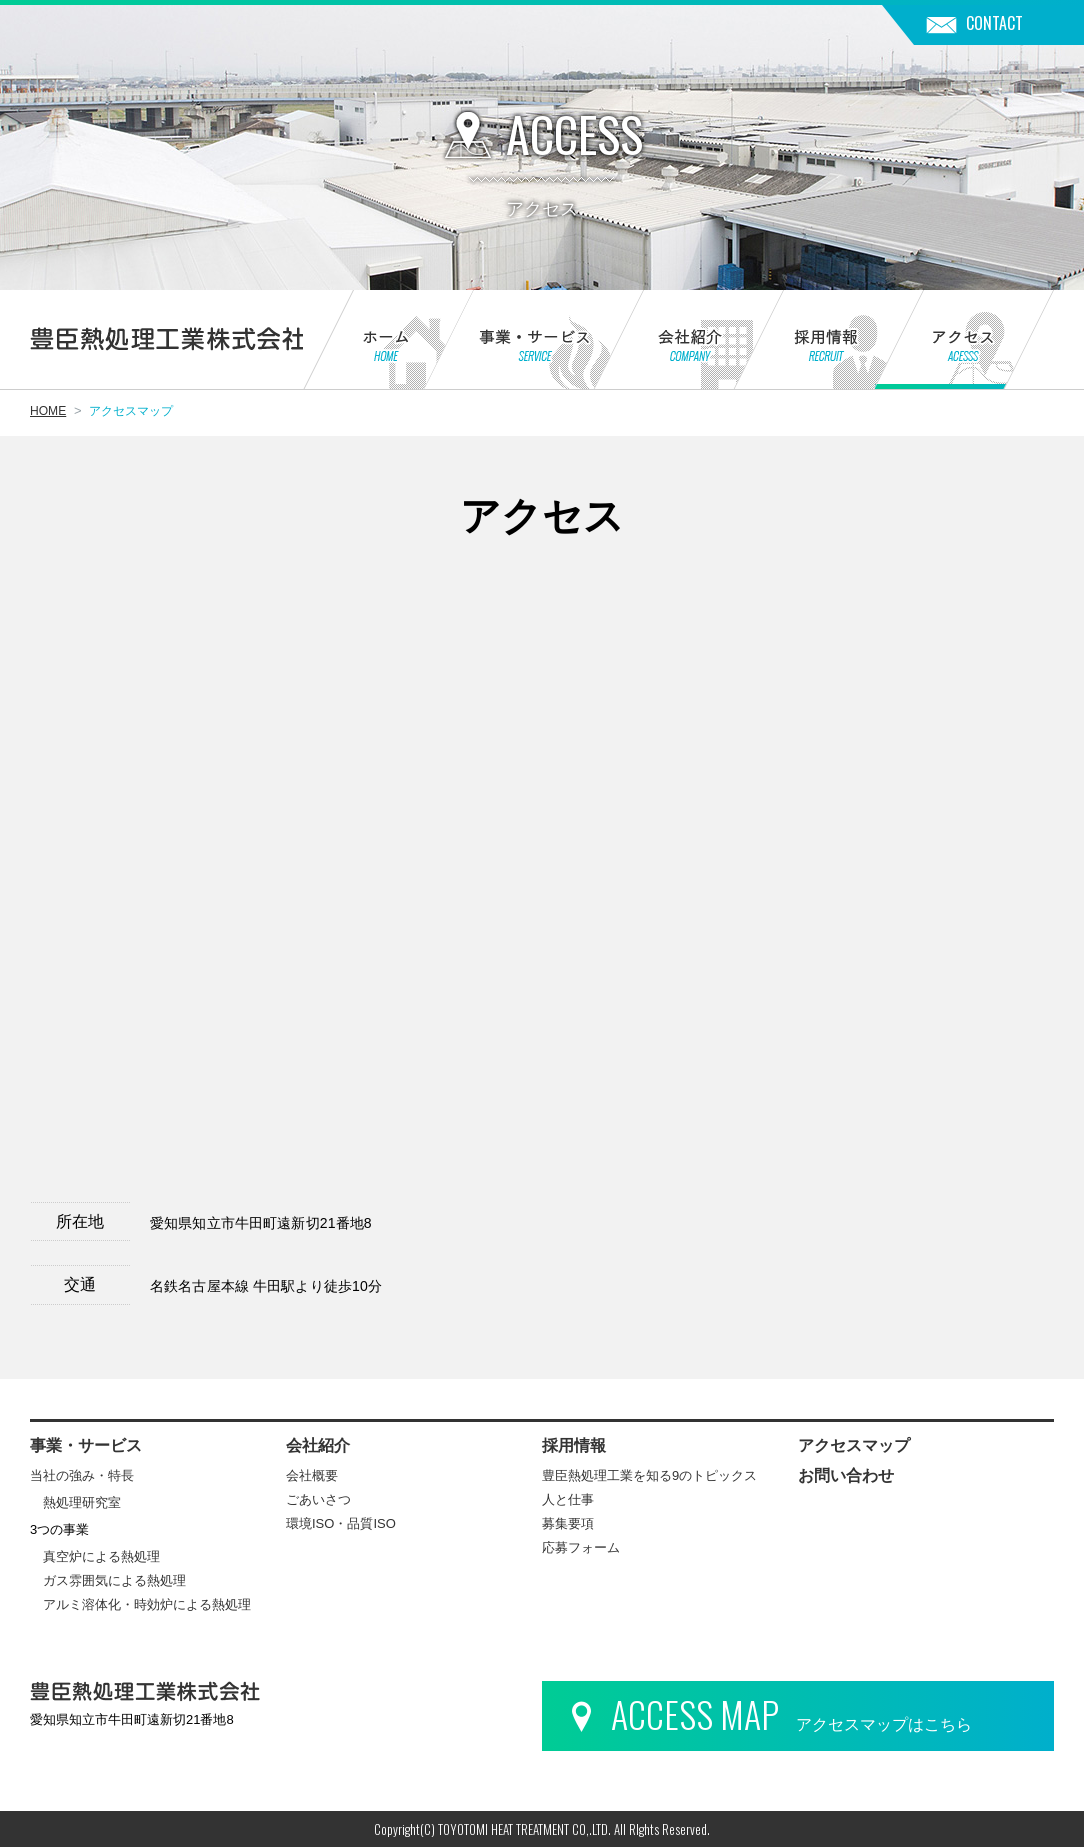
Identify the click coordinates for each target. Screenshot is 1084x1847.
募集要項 (568, 1523)
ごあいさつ (318, 1499)
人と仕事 (568, 1499)
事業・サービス (509, 342)
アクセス (964, 342)
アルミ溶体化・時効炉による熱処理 (147, 1604)
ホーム (363, 342)
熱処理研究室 (82, 1502)
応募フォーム (581, 1547)
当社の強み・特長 (82, 1475)
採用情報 (805, 342)
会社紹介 (665, 342)
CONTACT (994, 23)
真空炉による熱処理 (101, 1556)
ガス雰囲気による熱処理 (114, 1580)
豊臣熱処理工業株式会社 (167, 339)
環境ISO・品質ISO (341, 1523)
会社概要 (312, 1475)
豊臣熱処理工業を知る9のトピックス (649, 1475)
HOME (48, 411)
